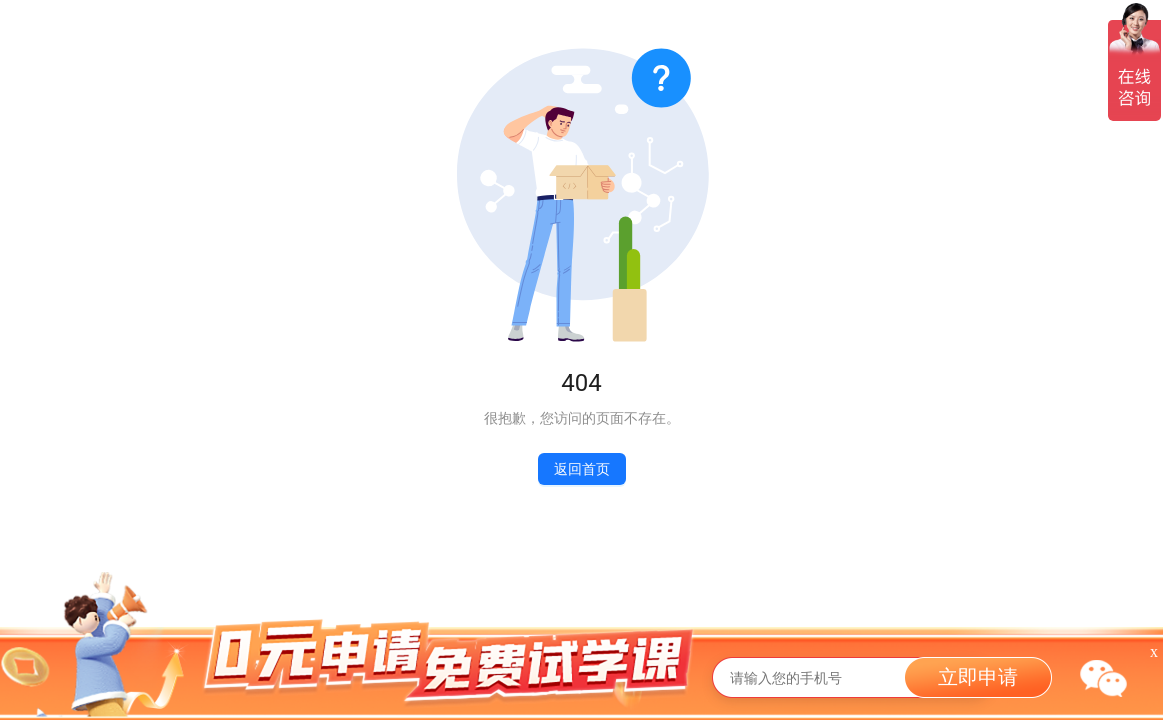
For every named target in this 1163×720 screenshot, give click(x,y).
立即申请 (978, 677)
